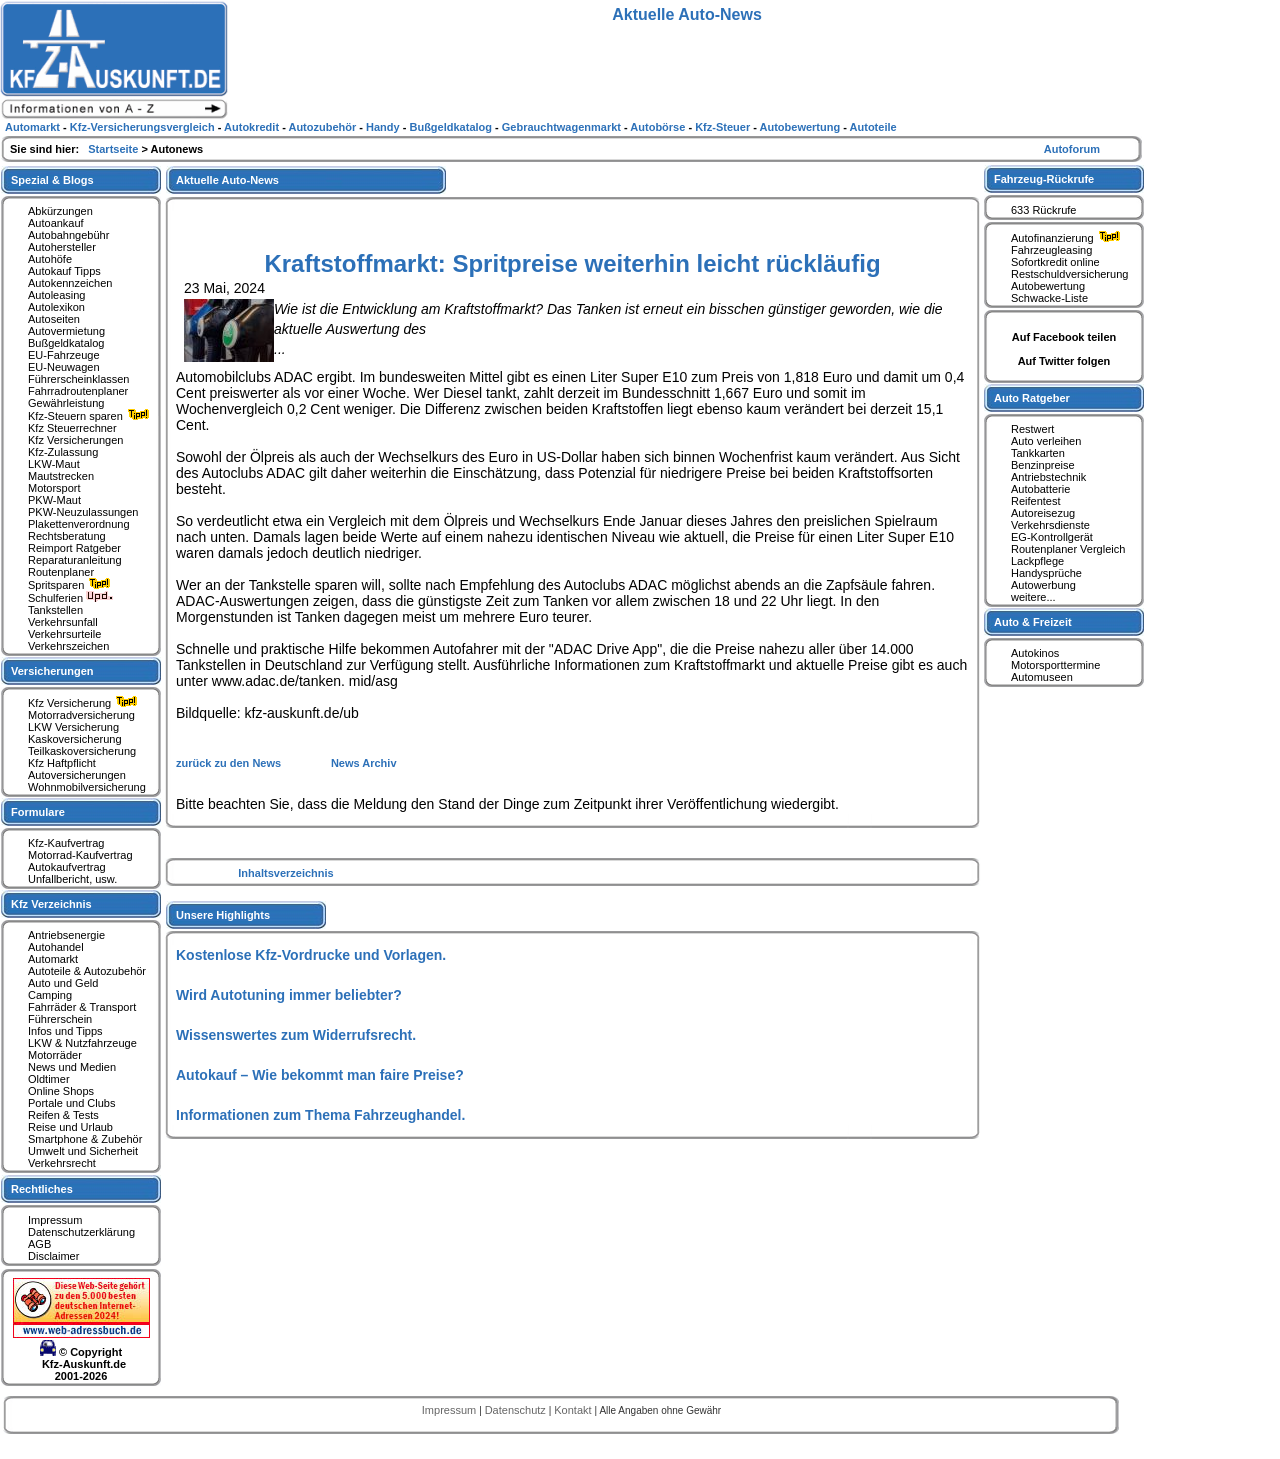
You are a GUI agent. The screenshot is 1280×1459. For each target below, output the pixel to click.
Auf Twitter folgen (1064, 361)
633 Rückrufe (1043, 210)
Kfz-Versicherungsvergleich (144, 127)
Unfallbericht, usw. (72, 879)
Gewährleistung (66, 403)
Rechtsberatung (67, 536)
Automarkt (53, 959)
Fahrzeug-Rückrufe (1044, 179)
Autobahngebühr (68, 235)
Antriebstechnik (1048, 477)
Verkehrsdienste (1050, 525)
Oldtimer (49, 1079)
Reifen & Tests (63, 1115)
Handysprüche (1046, 573)
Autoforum (1072, 149)
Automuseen (1042, 677)
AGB (39, 1244)
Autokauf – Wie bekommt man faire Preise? (320, 1075)
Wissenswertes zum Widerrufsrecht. (296, 1035)
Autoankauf (56, 223)
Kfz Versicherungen (75, 440)
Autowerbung (1043, 585)
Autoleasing (57, 295)
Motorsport (54, 488)
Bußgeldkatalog (66, 343)
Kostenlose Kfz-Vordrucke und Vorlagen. (311, 955)
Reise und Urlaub (70, 1127)
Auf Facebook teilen (1064, 337)
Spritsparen (71, 585)
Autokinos (1035, 653)
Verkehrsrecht (62, 1163)
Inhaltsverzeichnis (285, 873)
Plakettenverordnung (79, 524)
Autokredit (253, 127)
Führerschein (60, 1019)
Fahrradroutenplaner (78, 391)
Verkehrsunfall (63, 622)
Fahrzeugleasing (1051, 250)
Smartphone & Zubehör (85, 1139)
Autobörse (659, 127)
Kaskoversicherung (75, 739)
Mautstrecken (61, 476)
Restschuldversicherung (1069, 274)
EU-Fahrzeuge (64, 355)
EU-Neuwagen (64, 367)
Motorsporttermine (1055, 665)
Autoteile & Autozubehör (87, 971)
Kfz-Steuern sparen (91, 416)
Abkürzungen (60, 211)
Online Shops (61, 1091)
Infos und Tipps (65, 1031)
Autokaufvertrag (67, 867)
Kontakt (574, 1410)
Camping (50, 995)
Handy (384, 127)
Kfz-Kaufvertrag (66, 843)
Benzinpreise (1043, 465)
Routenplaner (61, 572)
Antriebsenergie (66, 935)
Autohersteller (62, 247)
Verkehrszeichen (68, 646)
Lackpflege (1037, 561)
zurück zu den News (230, 763)
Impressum (55, 1220)
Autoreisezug (1043, 513)
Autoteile (873, 127)
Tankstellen (55, 610)
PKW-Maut (54, 500)
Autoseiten (54, 319)
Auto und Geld (63, 983)
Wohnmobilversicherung (87, 787)
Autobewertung (1048, 286)
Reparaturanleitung (75, 560)
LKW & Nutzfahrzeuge (82, 1043)
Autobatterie (1040, 489)
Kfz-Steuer (724, 127)
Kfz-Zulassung (63, 452)
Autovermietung (66, 331)
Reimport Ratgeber (74, 548)
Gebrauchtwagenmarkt (563, 127)
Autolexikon (56, 307)
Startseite (114, 149)
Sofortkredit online (1055, 262)
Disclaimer (53, 1256)
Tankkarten (1038, 453)
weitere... (1033, 597)
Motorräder (55, 1055)
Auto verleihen (1046, 441)
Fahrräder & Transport (82, 1007)
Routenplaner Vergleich (1068, 549)
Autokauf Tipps (64, 271)
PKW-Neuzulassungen (83, 512)
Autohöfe (50, 259)
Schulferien (71, 598)
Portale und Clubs (71, 1103)
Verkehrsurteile (64, 634)
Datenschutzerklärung (81, 1232)
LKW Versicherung (73, 727)
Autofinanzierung (1068, 238)
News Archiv (364, 763)
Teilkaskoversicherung (82, 751)
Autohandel (56, 947)
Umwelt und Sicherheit (83, 1151)
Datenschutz (517, 1410)
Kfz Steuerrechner (72, 428)
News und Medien (72, 1067)
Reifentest (1036, 501)
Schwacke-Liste (1049, 298)
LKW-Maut (54, 464)
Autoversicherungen (77, 775)
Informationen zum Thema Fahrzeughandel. (320, 1115)
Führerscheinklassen (79, 379)
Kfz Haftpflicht (62, 763)
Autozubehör (323, 127)
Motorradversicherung (81, 715)
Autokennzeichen (70, 283)
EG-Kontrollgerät (1052, 537)
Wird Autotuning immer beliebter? (289, 995)
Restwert (1032, 429)
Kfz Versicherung (85, 703)
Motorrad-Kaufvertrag (80, 855)
